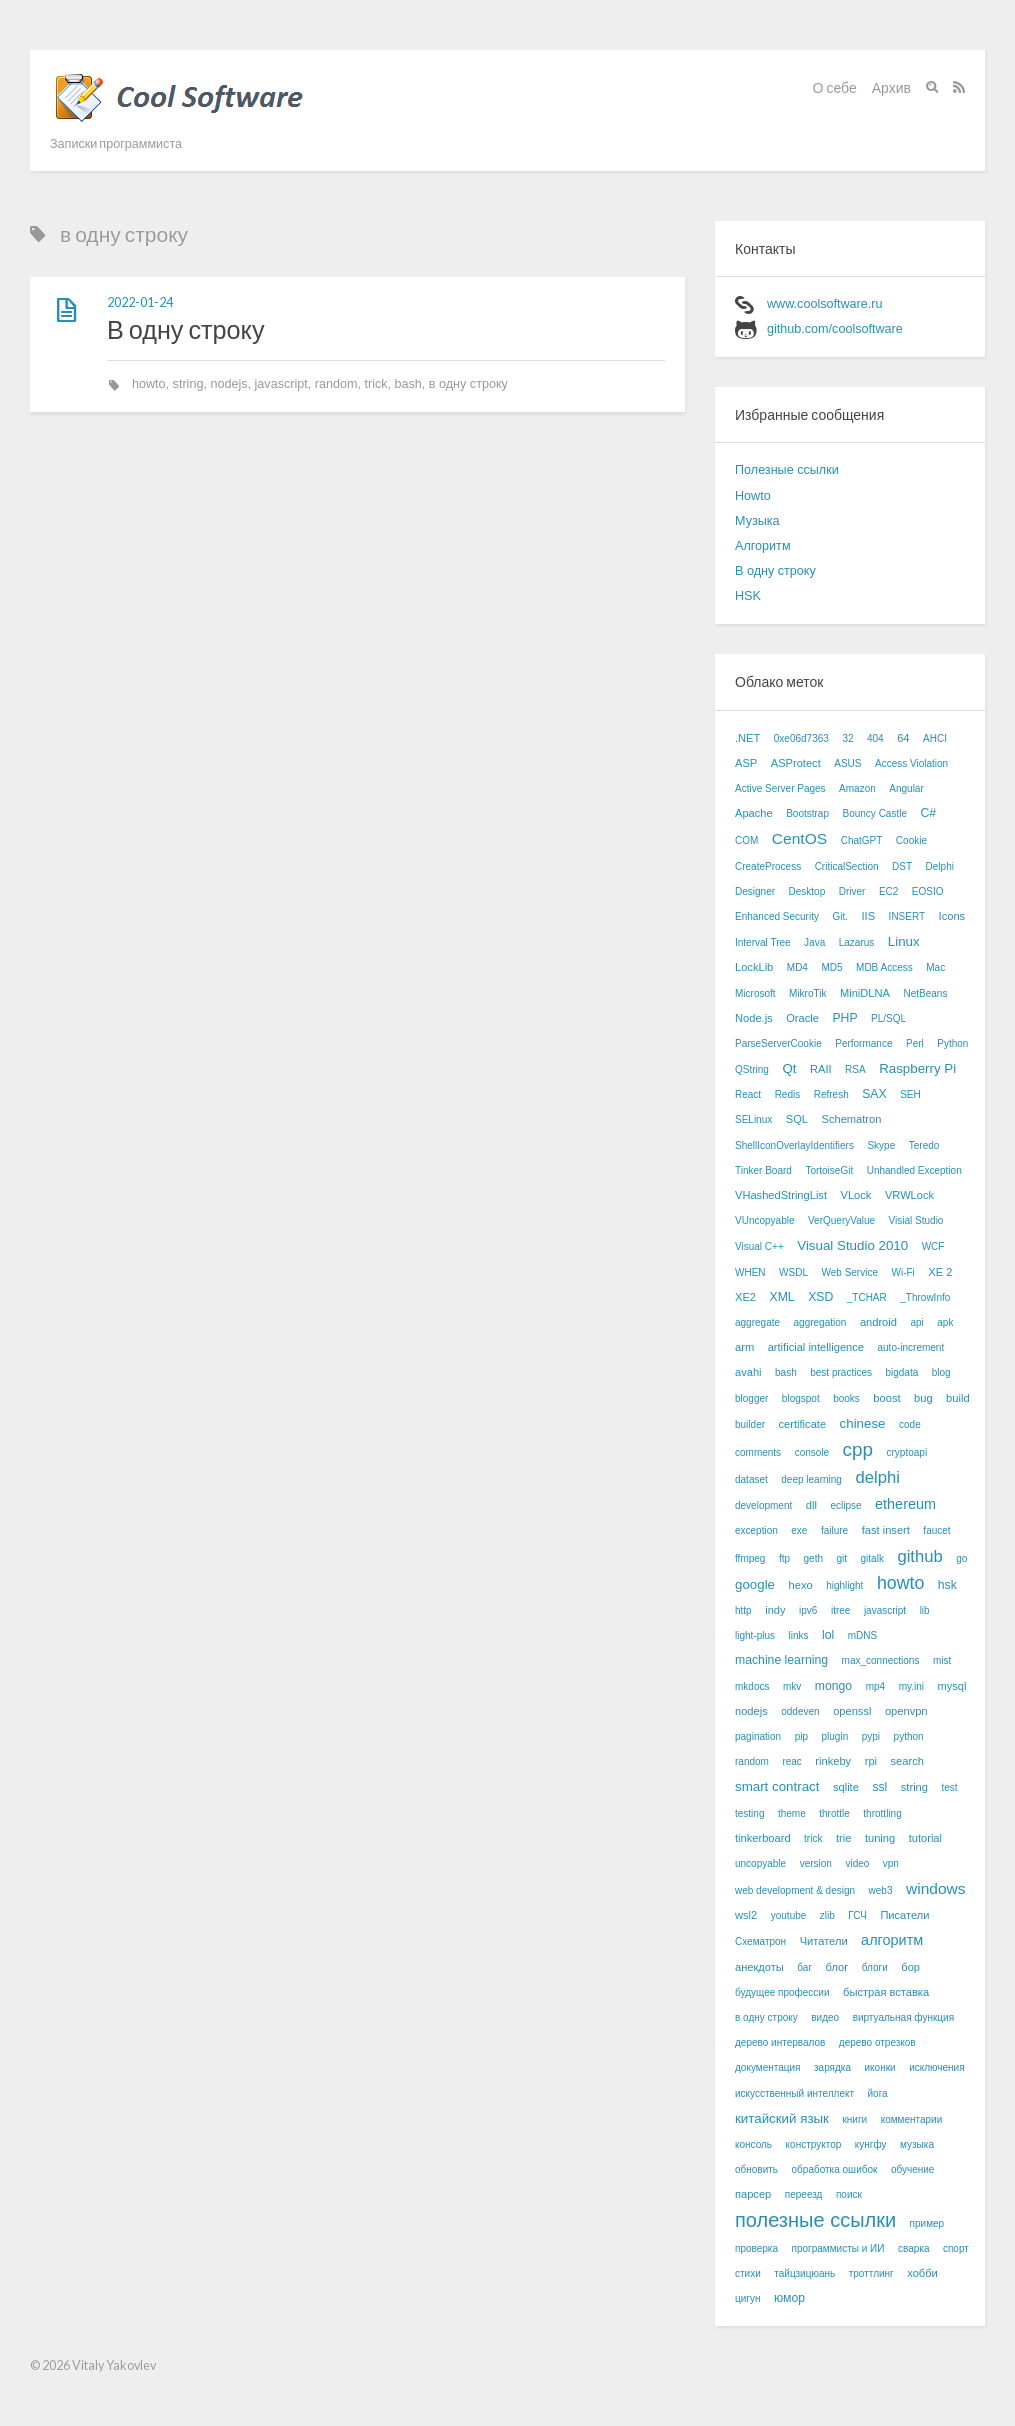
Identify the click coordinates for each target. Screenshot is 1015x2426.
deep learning (811, 1479)
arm (744, 1347)
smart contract (777, 1786)
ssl (879, 1787)
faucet (936, 1530)
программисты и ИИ (838, 2248)
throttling (882, 1813)
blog (941, 1372)
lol (828, 1635)
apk (945, 1322)
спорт (956, 2248)
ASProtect (796, 763)
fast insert (886, 1530)
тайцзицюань (804, 2273)
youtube (789, 1915)
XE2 (745, 1297)
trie (843, 1838)
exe (799, 1530)
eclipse (845, 1505)
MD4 (797, 967)
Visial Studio (916, 1220)
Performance (863, 1043)
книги (854, 2119)
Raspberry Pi (917, 1068)
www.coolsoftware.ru (824, 304)
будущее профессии (782, 1992)
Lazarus (857, 942)
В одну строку (186, 329)
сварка (913, 2248)
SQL (797, 1119)
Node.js (754, 1018)
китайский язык (782, 2118)
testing (749, 1813)
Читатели (824, 1941)
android (878, 1322)
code (910, 1424)
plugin (835, 1736)
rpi (871, 1761)
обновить (756, 2169)
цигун (747, 2298)
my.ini (911, 1686)
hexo (801, 1585)
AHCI (935, 738)
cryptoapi (907, 1452)
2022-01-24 (140, 302)
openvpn (906, 1711)
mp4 (875, 1686)
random (336, 384)
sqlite (846, 1787)
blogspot (801, 1398)
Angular (906, 788)
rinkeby (833, 1761)
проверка (756, 2248)
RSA (855, 1069)
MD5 (831, 967)
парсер (753, 2194)
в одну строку (468, 384)
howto (149, 384)
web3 (881, 1890)
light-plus (755, 1635)
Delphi (940, 866)
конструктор (814, 2144)
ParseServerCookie (778, 1043)
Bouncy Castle (875, 813)
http (743, 1610)
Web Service (849, 1272)
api (916, 1322)
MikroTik (807, 993)
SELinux (753, 1119)
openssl (852, 1711)
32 (847, 738)
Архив (891, 87)
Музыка (757, 521)
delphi (877, 1477)
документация (768, 2067)
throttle (834, 1813)
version (816, 1863)
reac (791, 1761)
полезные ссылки (815, 2220)
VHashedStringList (781, 1195)
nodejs (228, 384)
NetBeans (925, 993)
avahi (748, 1372)
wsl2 (746, 1915)
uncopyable (760, 1863)
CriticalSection (847, 866)
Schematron (851, 1119)
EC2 (888, 891)
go (961, 1558)
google (755, 1584)
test (949, 1787)
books (846, 1398)
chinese (863, 1423)
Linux (904, 941)
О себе (835, 87)
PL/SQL (888, 1018)
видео (825, 2017)
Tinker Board (763, 1170)
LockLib (754, 967)
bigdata (901, 1372)
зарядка (832, 2067)
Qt (789, 1068)
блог (837, 1967)
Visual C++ (759, 1246)
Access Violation (911, 763)
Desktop (807, 891)
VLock (856, 1195)
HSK (748, 596)
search (907, 1761)
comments (758, 1452)
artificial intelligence (816, 1347)
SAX (874, 1094)
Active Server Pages (780, 788)
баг (804, 1967)
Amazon (857, 788)
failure (834, 1530)
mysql (952, 1686)
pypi (871, 1736)
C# (928, 813)
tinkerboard (763, 1838)
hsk (947, 1585)
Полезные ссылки (787, 470)
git (841, 1558)
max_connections (881, 1660)
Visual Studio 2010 (852, 1245)
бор (910, 1967)
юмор (789, 2298)
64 (903, 738)
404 (875, 738)
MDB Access (884, 967)
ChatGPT (862, 840)
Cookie (911, 840)
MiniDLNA (865, 993)
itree (840, 1610)
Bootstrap (807, 813)
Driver (852, 891)
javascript (281, 384)
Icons (952, 916)
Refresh (831, 1094)
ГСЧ (857, 1915)
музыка (917, 2144)
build (957, 1398)
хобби (922, 2273)
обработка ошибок (835, 2169)
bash (408, 384)
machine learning (781, 1660)
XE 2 (940, 1272)
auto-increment (910, 1347)
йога (878, 2093)
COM (746, 840)
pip (801, 1736)
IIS (869, 916)
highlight (844, 1585)
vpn (891, 1863)
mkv (792, 1686)
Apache (754, 813)
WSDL (793, 1272)
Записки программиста (116, 143)
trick (375, 384)
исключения (936, 2067)
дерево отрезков (877, 2042)
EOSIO (928, 891)
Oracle (802, 1018)
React (748, 1094)
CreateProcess (768, 866)
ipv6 (808, 1610)
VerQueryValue (841, 1220)
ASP (746, 763)
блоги (875, 1967)
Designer (755, 891)
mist (942, 1660)
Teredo (924, 1145)
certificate (803, 1424)
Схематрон (760, 1941)
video (857, 1863)
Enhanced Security (777, 916)
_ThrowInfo (925, 1297)
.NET (747, 738)
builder (750, 1424)
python (909, 1736)
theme (792, 1813)
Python (952, 1043)
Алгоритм (763, 546)
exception (756, 1530)
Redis (788, 1094)
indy (775, 1610)
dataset (751, 1479)
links (799, 1635)
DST (902, 866)
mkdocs (752, 1686)
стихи (748, 2273)
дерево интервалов (780, 2042)
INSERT (907, 916)
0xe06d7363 (801, 738)
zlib (827, 1915)
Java (814, 942)
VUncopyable (764, 1220)
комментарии (912, 2119)
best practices (841, 1372)
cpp (858, 1449)
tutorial (925, 1838)
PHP (844, 1018)
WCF (933, 1246)
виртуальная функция (903, 2017)
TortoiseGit (829, 1170)
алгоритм (892, 1940)
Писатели (904, 1915)
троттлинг (871, 2273)
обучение (913, 2169)
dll (811, 1505)
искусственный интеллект (794, 2093)
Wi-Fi (902, 1272)
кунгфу (871, 2144)
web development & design (795, 1890)
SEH (910, 1094)
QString (752, 1069)
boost (886, 1398)
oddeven (800, 1711)
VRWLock (909, 1195)
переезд (804, 2194)
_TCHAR (867, 1297)
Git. (840, 916)
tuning (880, 1838)
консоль (753, 2144)
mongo (833, 1686)
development (763, 1505)
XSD (820, 1297)
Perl (915, 1043)
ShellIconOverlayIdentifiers (794, 1145)
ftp (784, 1558)
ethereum (905, 1504)
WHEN (750, 1272)
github (919, 1556)
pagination (758, 1736)
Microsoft (755, 993)
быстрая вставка (886, 1992)
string (188, 384)
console (812, 1452)
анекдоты (759, 1967)
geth (813, 1558)
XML (782, 1297)
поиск (849, 2194)
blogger (751, 1398)
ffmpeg (750, 1558)
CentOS (799, 838)
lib (925, 1610)
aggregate (757, 1322)
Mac (935, 967)
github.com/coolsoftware (835, 329)
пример (927, 2223)
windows (936, 1888)
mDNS (862, 1635)
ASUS (847, 763)
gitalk (872, 1558)
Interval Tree (763, 942)
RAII (821, 1069)
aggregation (820, 1322)
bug (923, 1398)
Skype (881, 1145)
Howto (753, 496)
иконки (880, 2067)
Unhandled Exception (914, 1170)
